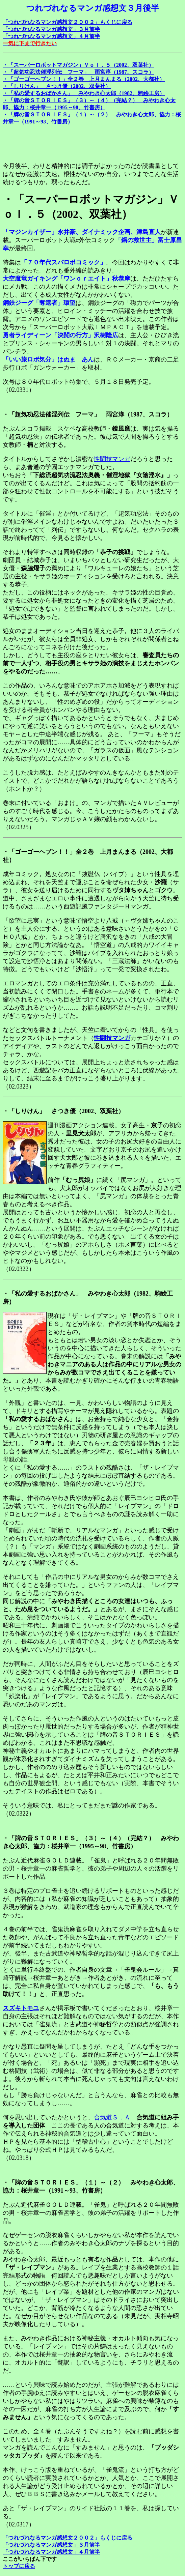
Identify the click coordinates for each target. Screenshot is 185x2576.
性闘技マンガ (112, 459)
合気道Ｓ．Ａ (112, 2117)
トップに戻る (19, 2566)
